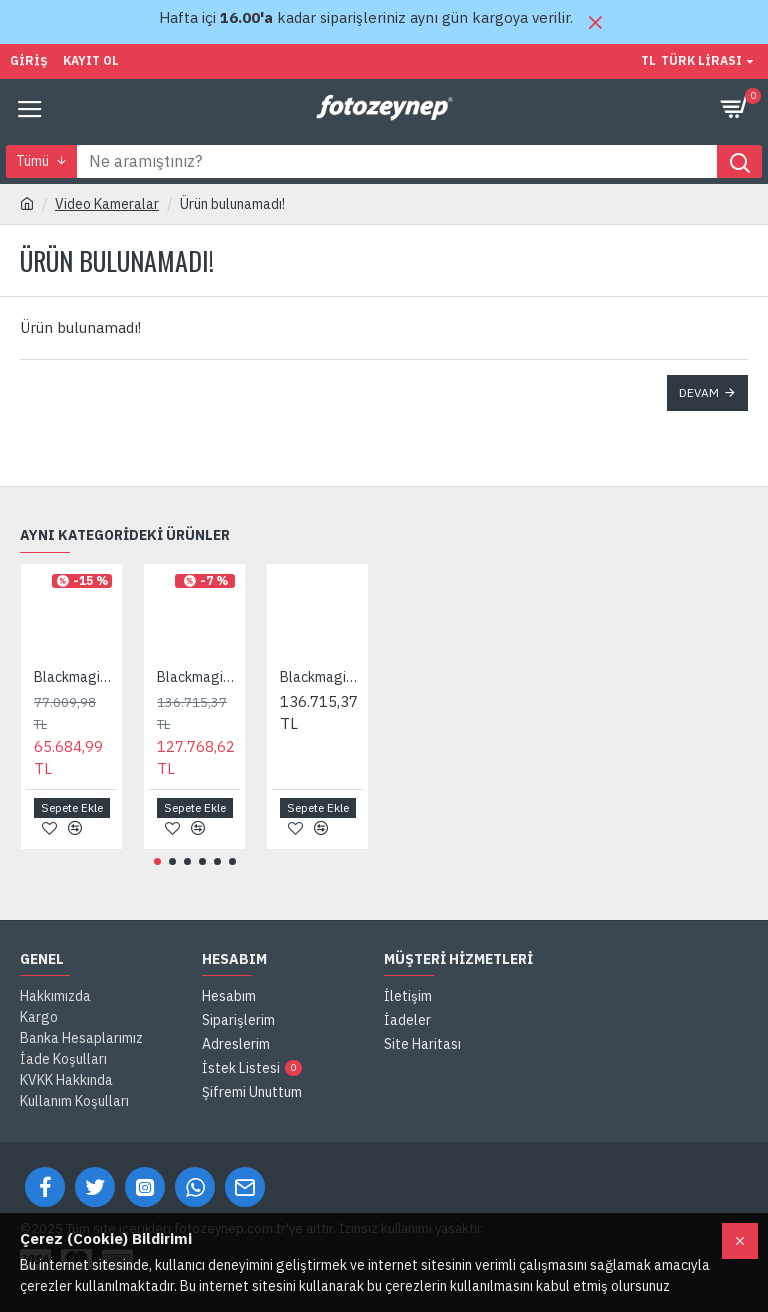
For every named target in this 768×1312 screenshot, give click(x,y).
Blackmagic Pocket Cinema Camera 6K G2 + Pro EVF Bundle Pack (321, 677)
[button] (157, 861)
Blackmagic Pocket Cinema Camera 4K (75, 677)
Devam (699, 392)
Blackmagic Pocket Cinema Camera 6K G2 (198, 677)
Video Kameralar (107, 204)
